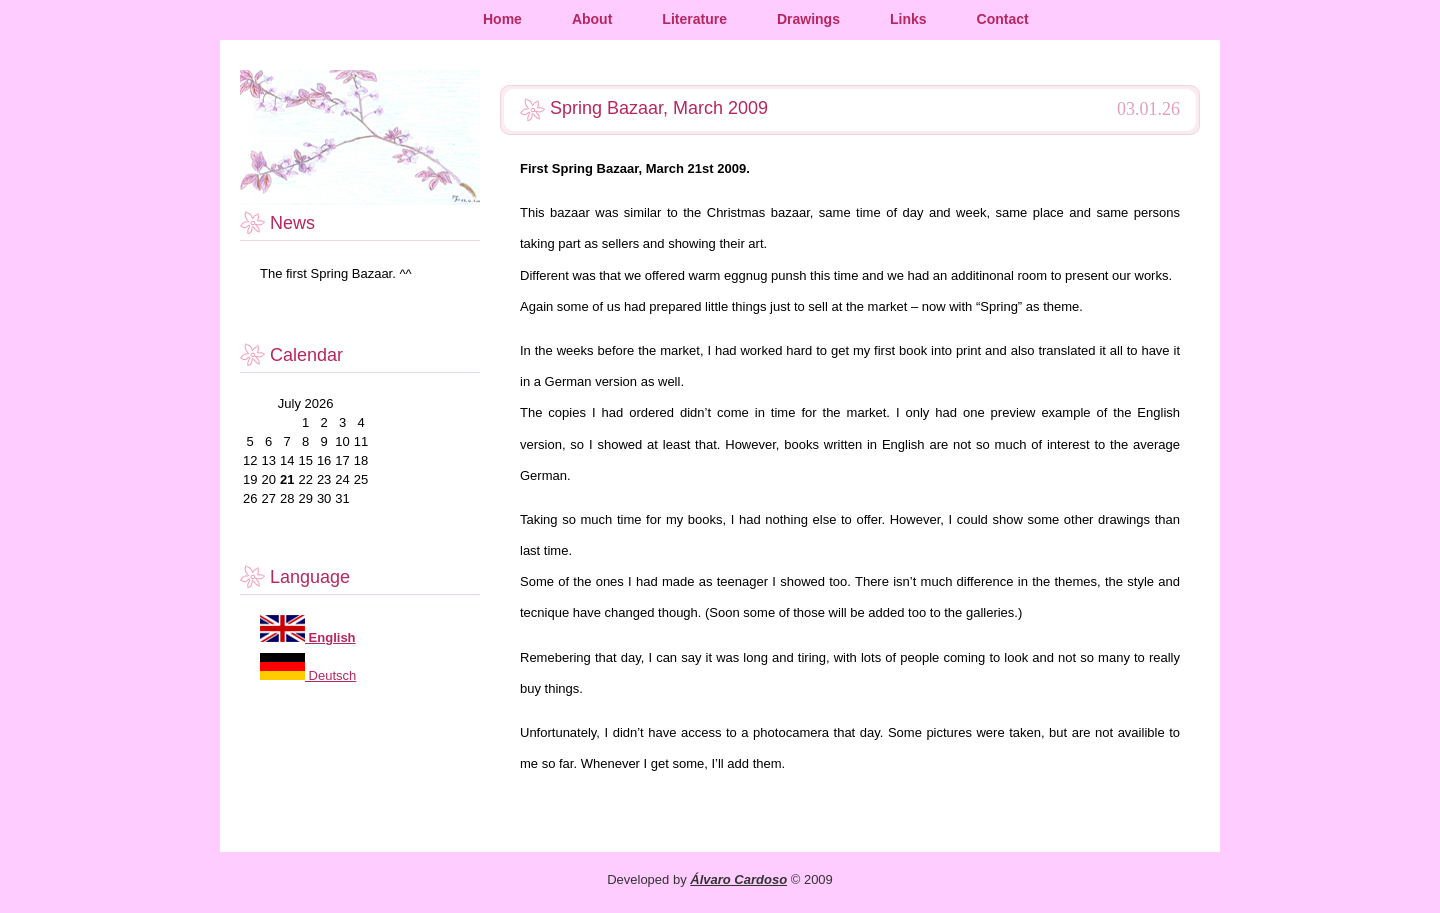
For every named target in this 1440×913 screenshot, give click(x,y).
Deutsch (330, 675)
